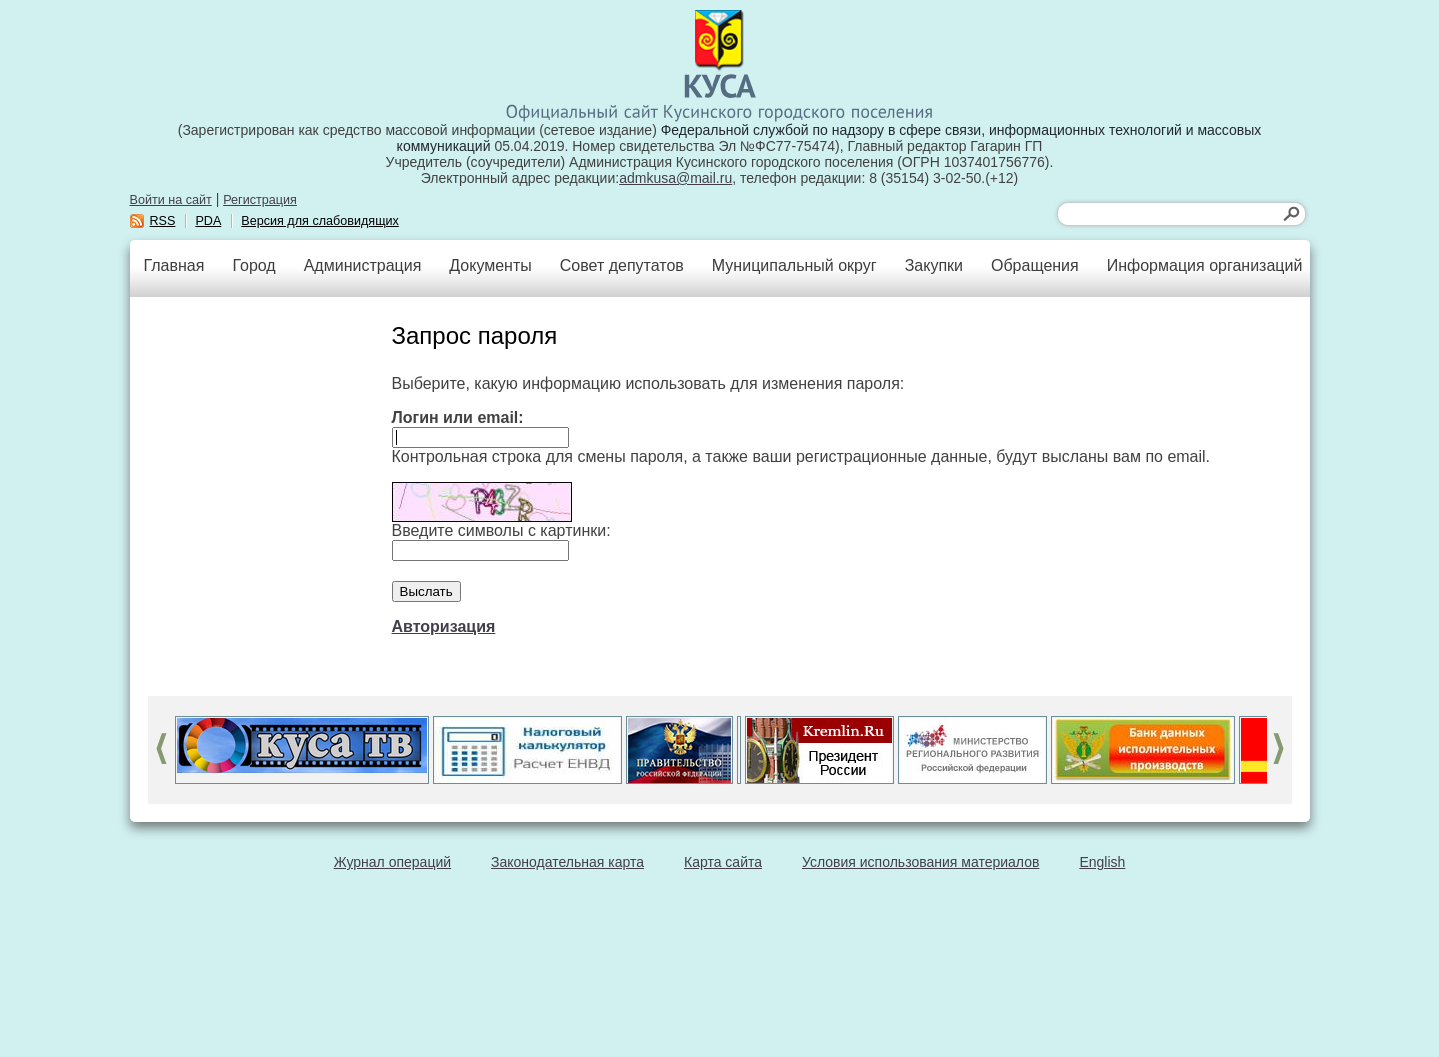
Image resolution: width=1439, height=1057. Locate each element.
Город (253, 265)
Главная (174, 265)
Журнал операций (392, 862)
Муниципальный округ (794, 265)
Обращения (1035, 265)
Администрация (363, 265)
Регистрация (260, 200)
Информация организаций (1205, 265)
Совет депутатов (622, 265)
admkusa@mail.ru (675, 178)
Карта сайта (723, 862)
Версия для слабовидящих (320, 221)
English (1102, 862)
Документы (490, 265)
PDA (208, 221)
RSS (163, 221)
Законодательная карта (567, 862)
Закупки (934, 265)
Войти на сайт (171, 200)
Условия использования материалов (920, 862)
